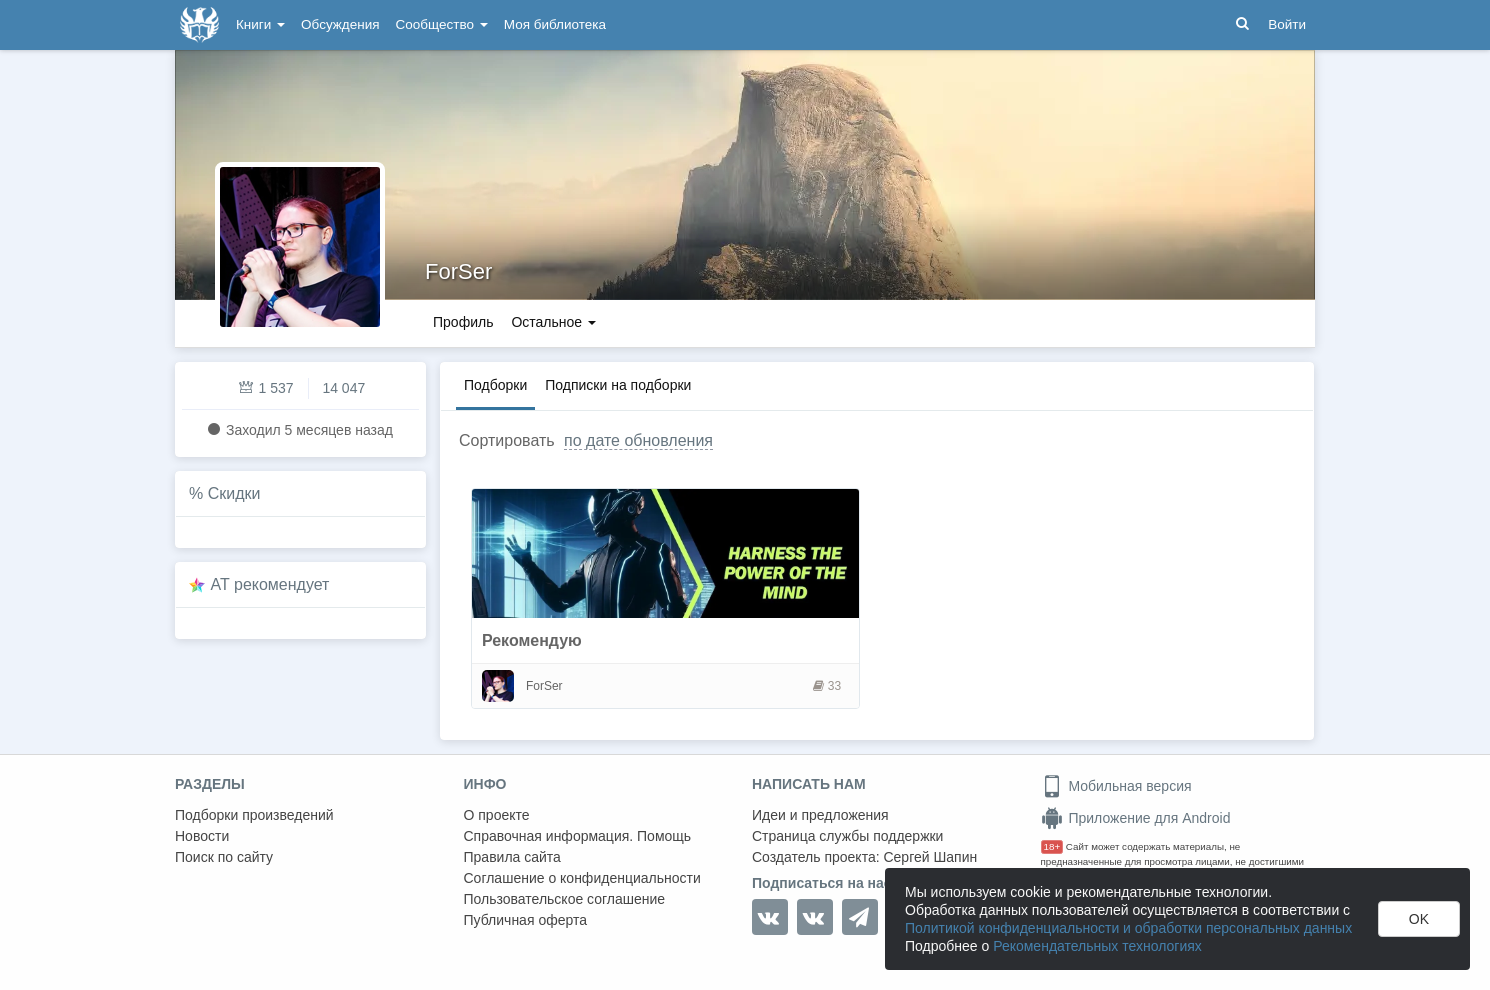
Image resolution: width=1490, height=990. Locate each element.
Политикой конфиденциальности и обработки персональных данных (1128, 928)
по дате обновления (638, 440)
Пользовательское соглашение (565, 899)
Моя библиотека (555, 24)
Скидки (234, 493)
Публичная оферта (526, 920)
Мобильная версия (1116, 786)
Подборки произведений (254, 815)
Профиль (463, 322)
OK (1419, 919)
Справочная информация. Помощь (578, 836)
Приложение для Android (1136, 818)
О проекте (497, 815)
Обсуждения (340, 24)
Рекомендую (532, 640)
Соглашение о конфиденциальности (582, 878)
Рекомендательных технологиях (1097, 946)
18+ (1052, 846)
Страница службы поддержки (847, 836)
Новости (202, 836)
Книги (260, 24)
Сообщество (442, 24)
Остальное (553, 322)
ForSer (458, 271)
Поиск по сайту (224, 857)
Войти (1287, 24)
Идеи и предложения (820, 815)
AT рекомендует (270, 584)
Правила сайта (512, 857)
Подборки (495, 385)
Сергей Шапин (930, 857)
